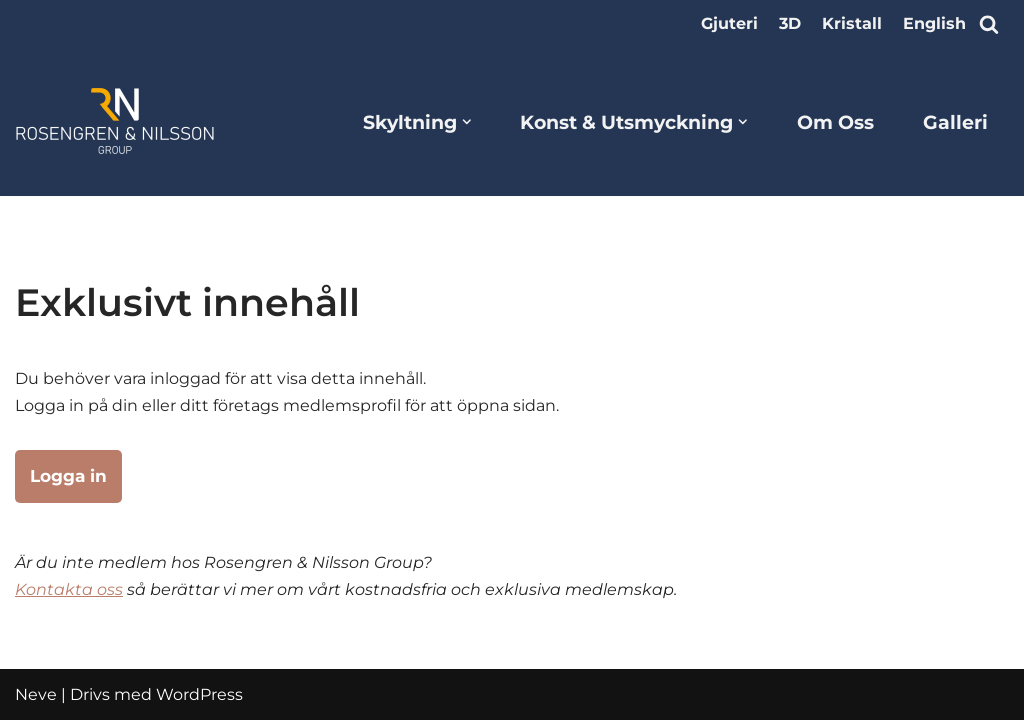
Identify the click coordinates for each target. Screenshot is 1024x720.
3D (790, 23)
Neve (36, 694)
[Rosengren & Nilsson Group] (115, 121)
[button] (467, 122)
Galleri (955, 122)
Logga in (68, 476)
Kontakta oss (69, 589)
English (934, 23)
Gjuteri (729, 23)
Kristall (852, 23)
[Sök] (989, 24)
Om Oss (835, 122)
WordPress (199, 694)
